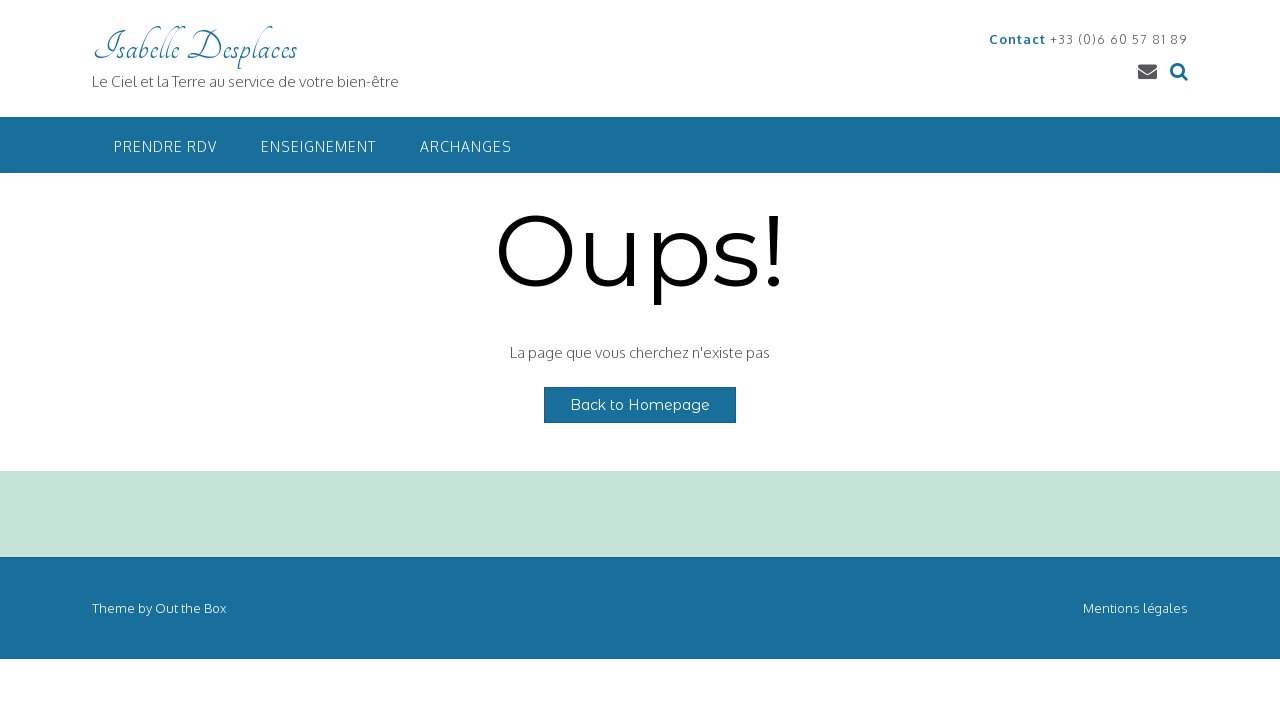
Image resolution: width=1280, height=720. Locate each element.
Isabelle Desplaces (194, 47)
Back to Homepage (640, 405)
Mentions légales (1135, 608)
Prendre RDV (165, 146)
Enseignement (318, 146)
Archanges (466, 146)
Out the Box (190, 608)
